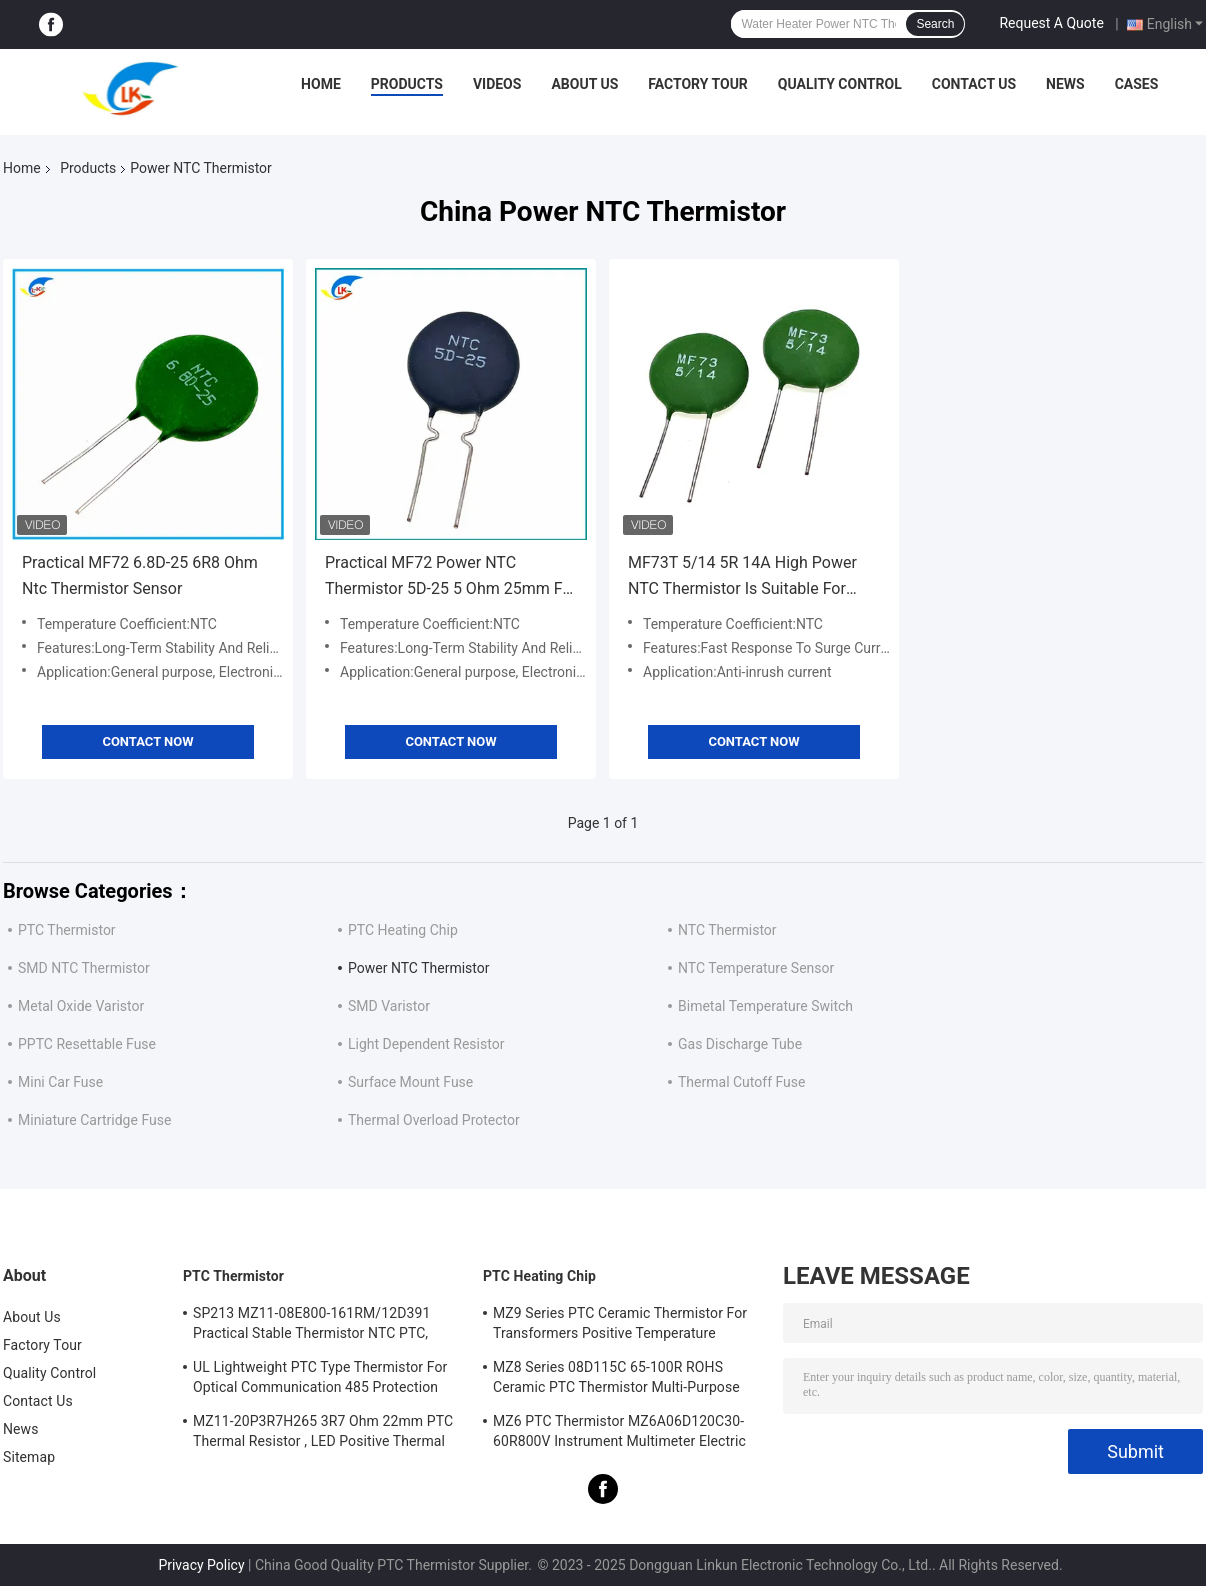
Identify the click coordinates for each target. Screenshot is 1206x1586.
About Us (584, 84)
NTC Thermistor (727, 930)
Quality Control (840, 84)
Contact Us (974, 84)
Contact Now (147, 741)
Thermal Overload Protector (434, 1120)
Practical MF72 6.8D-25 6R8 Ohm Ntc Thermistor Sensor (140, 575)
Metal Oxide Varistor (81, 1006)
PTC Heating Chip (403, 930)
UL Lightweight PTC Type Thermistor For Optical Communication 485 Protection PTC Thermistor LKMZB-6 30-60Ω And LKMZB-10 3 (320, 1380)
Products (407, 84)
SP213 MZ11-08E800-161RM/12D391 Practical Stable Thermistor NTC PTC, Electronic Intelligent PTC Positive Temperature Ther (311, 1326)
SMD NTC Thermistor (84, 968)
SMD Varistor (389, 1006)
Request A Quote (1051, 23)
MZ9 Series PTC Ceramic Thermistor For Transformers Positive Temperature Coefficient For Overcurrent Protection (620, 1326)
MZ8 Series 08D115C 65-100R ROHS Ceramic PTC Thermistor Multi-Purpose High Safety (616, 1380)
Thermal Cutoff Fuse (741, 1082)
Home (321, 84)
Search (935, 24)
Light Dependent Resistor (426, 1044)
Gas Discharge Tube (740, 1044)
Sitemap (29, 1457)
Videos (497, 84)
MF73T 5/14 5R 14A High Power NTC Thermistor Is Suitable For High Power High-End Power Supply (753, 577)
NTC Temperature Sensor (756, 968)
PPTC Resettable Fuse (87, 1044)
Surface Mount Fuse (410, 1082)
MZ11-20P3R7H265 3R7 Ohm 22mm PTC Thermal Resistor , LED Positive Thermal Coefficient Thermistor (323, 1434)
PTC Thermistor (67, 930)
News (1065, 84)
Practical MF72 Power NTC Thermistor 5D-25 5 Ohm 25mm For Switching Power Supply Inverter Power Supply (451, 577)
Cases (1137, 84)
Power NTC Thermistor (418, 968)
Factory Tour (698, 84)
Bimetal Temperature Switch (765, 1006)
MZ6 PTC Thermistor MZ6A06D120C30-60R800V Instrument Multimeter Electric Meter (619, 1434)
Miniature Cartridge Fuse (94, 1120)
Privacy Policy (201, 1565)
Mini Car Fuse (60, 1082)
